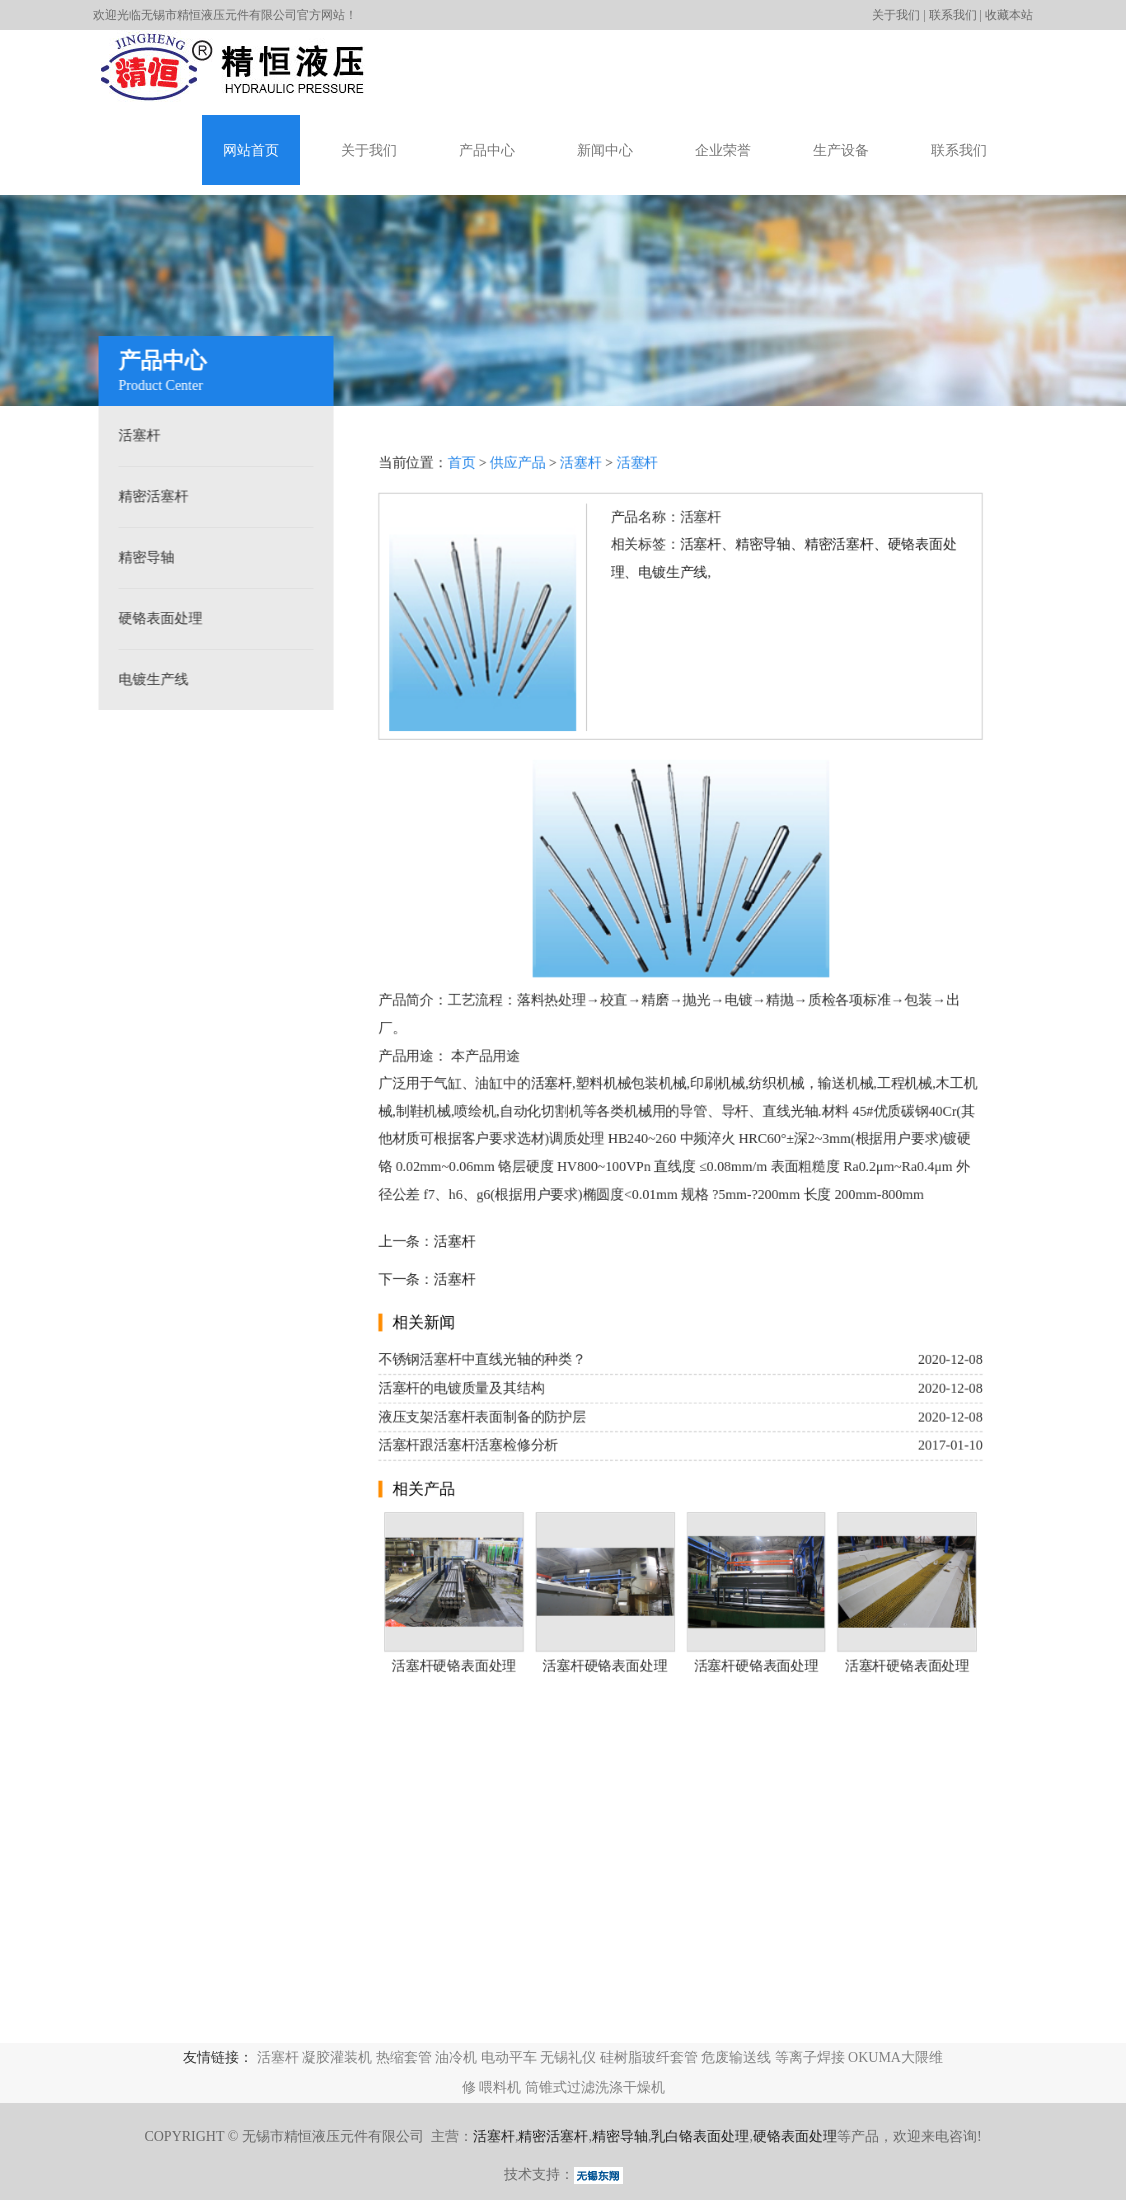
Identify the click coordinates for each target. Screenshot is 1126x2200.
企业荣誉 (723, 150)
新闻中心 (605, 150)
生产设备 (841, 150)
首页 (460, 457)
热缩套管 (404, 2057)
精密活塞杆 (149, 496)
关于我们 (896, 15)
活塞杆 (135, 435)
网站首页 (251, 150)
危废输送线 (736, 2057)
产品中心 (487, 150)
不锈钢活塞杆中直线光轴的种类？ (480, 1361)
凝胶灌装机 (337, 2057)
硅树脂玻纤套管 (649, 2057)
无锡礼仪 (568, 2057)
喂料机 (500, 2087)
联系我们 (953, 15)
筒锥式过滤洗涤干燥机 (595, 2087)
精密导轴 (142, 557)
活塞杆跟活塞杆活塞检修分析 (467, 1448)
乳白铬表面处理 (700, 2136)
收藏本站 (1009, 15)
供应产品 (516, 457)
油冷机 (456, 2057)
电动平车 (509, 2057)
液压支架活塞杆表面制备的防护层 (480, 1419)
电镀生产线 (149, 679)
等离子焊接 (810, 2057)
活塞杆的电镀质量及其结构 (460, 1390)
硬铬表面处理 (156, 618)
